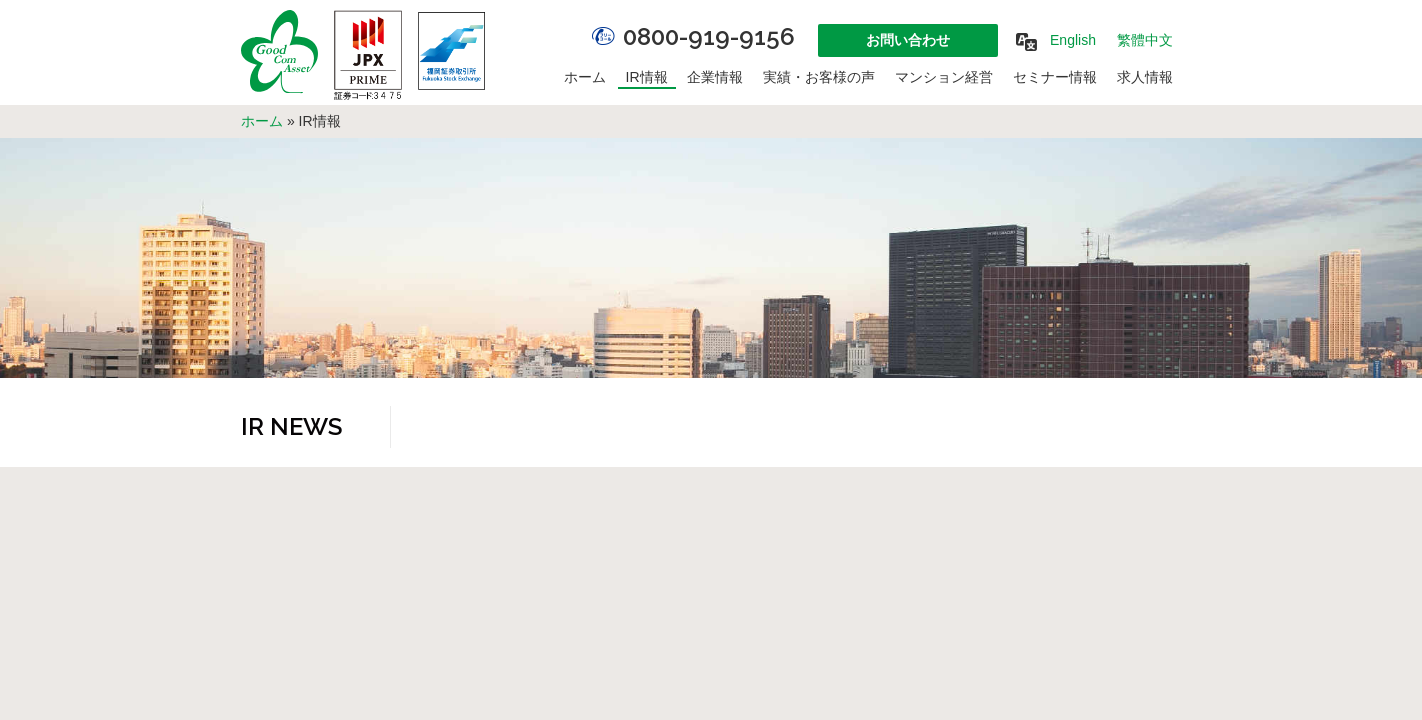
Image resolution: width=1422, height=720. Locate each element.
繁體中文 (1145, 40)
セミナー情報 (1055, 77)
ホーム (585, 77)
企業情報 (715, 77)
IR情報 (647, 77)
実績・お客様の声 (819, 77)
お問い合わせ (908, 40)
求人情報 (1145, 77)
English (1073, 40)
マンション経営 (944, 77)
